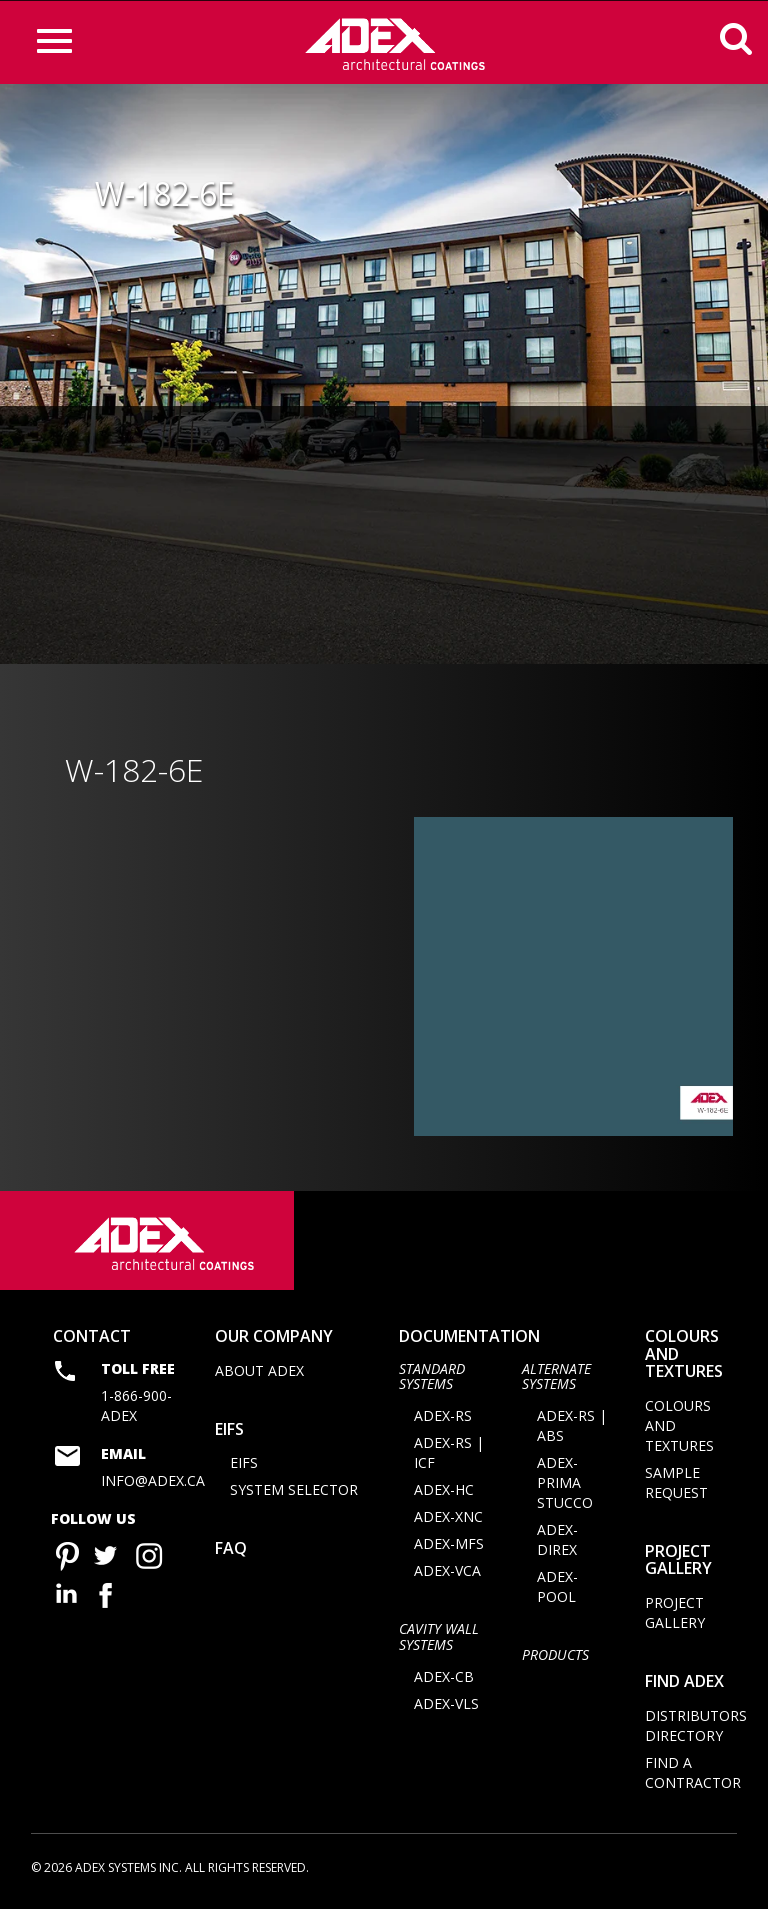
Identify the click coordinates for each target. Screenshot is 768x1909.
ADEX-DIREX (557, 1543)
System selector (294, 1493)
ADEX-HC (444, 1493)
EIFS (229, 1432)
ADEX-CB (444, 1680)
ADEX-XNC (448, 1520)
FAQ (231, 1552)
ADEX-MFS (449, 1547)
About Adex (259, 1373)
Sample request (676, 1485)
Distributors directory (696, 1728)
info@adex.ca (153, 1484)
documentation (469, 1340)
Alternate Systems (556, 1379)
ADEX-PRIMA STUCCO (565, 1486)
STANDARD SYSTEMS (432, 1379)
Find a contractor (693, 1775)
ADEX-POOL (557, 1590)
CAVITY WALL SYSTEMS (439, 1640)
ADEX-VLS (446, 1707)
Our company (274, 1340)
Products (555, 1658)
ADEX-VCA (447, 1574)
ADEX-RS (443, 1419)
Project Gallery (678, 1563)
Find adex (684, 1685)
